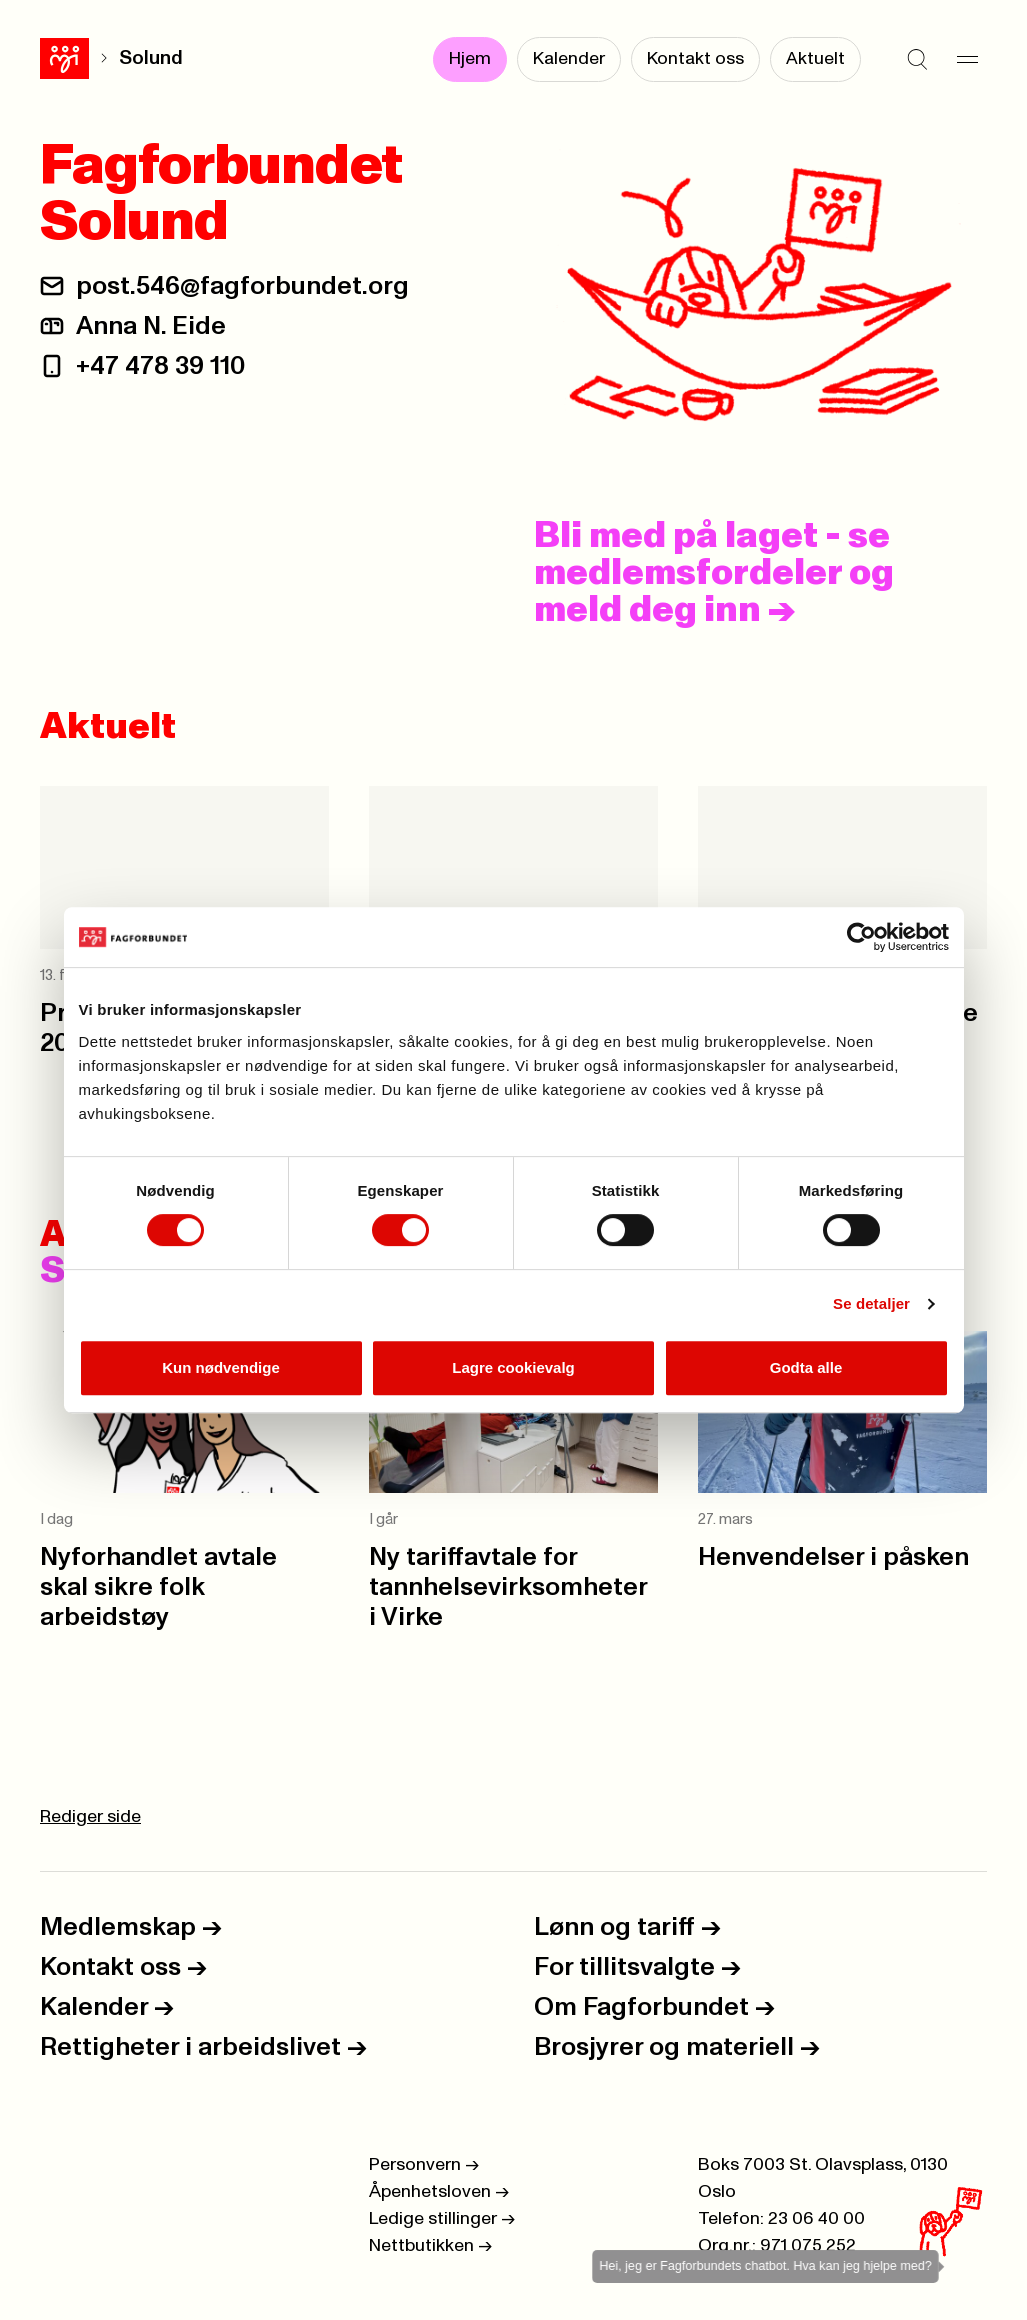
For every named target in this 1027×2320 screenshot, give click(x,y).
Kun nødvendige (221, 1367)
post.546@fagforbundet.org (242, 286)
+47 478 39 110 (160, 366)
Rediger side (90, 1817)
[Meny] (967, 60)
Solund (151, 58)
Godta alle (806, 1367)
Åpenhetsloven (439, 2192)
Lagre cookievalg (513, 1367)
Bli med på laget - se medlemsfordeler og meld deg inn (714, 573)
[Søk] (917, 60)
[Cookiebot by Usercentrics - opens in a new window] (861, 937)
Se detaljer (871, 1303)
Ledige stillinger (442, 2219)
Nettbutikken (430, 2246)
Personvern (424, 2165)
